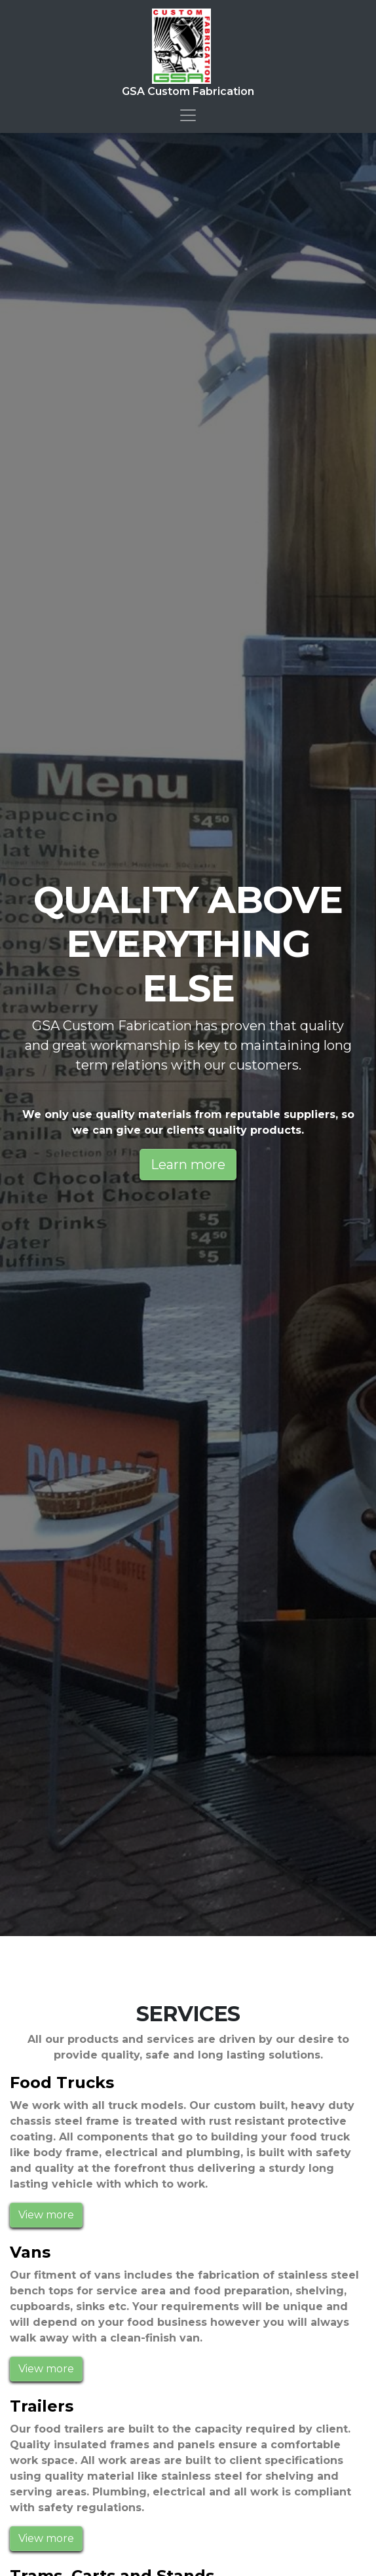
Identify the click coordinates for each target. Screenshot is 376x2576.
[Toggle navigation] (188, 115)
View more (46, 2215)
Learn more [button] (188, 1164)
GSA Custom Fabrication (188, 53)
